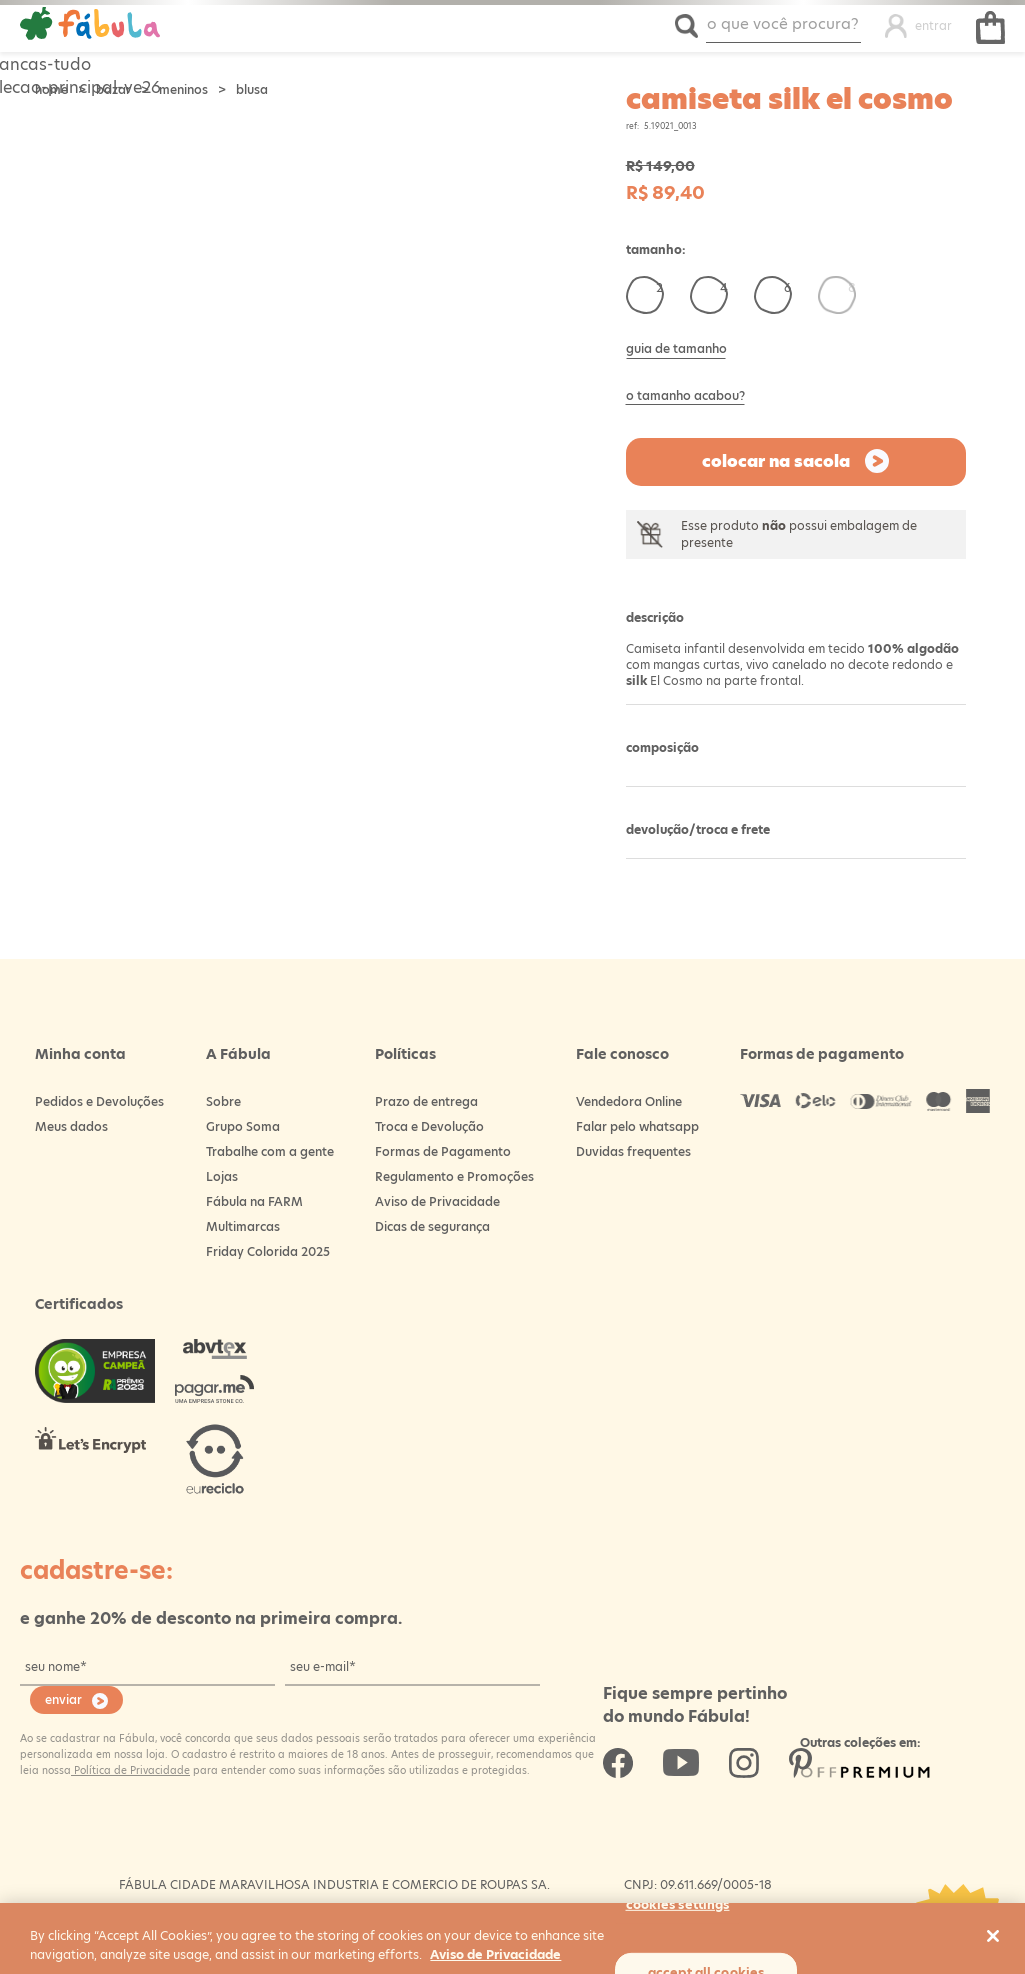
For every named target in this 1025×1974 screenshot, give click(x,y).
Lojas (222, 1176)
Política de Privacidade (130, 1770)
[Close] (993, 1936)
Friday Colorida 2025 (268, 1251)
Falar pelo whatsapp (637, 1126)
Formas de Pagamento (443, 1151)
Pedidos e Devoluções (99, 1101)
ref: (632, 126)
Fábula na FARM (254, 1201)
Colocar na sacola (776, 461)
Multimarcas (243, 1226)
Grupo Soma (243, 1126)
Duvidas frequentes (633, 1151)
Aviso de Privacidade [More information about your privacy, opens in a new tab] (495, 1954)
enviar (63, 1699)
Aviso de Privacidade (437, 1201)
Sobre (223, 1101)
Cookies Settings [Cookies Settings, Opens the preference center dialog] (678, 1903)
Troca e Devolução (429, 1126)
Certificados (79, 1304)
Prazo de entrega (426, 1101)
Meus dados (71, 1126)
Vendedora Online (629, 1101)
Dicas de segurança (432, 1226)
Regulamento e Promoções (454, 1176)
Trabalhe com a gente (270, 1151)
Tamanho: (656, 249)
